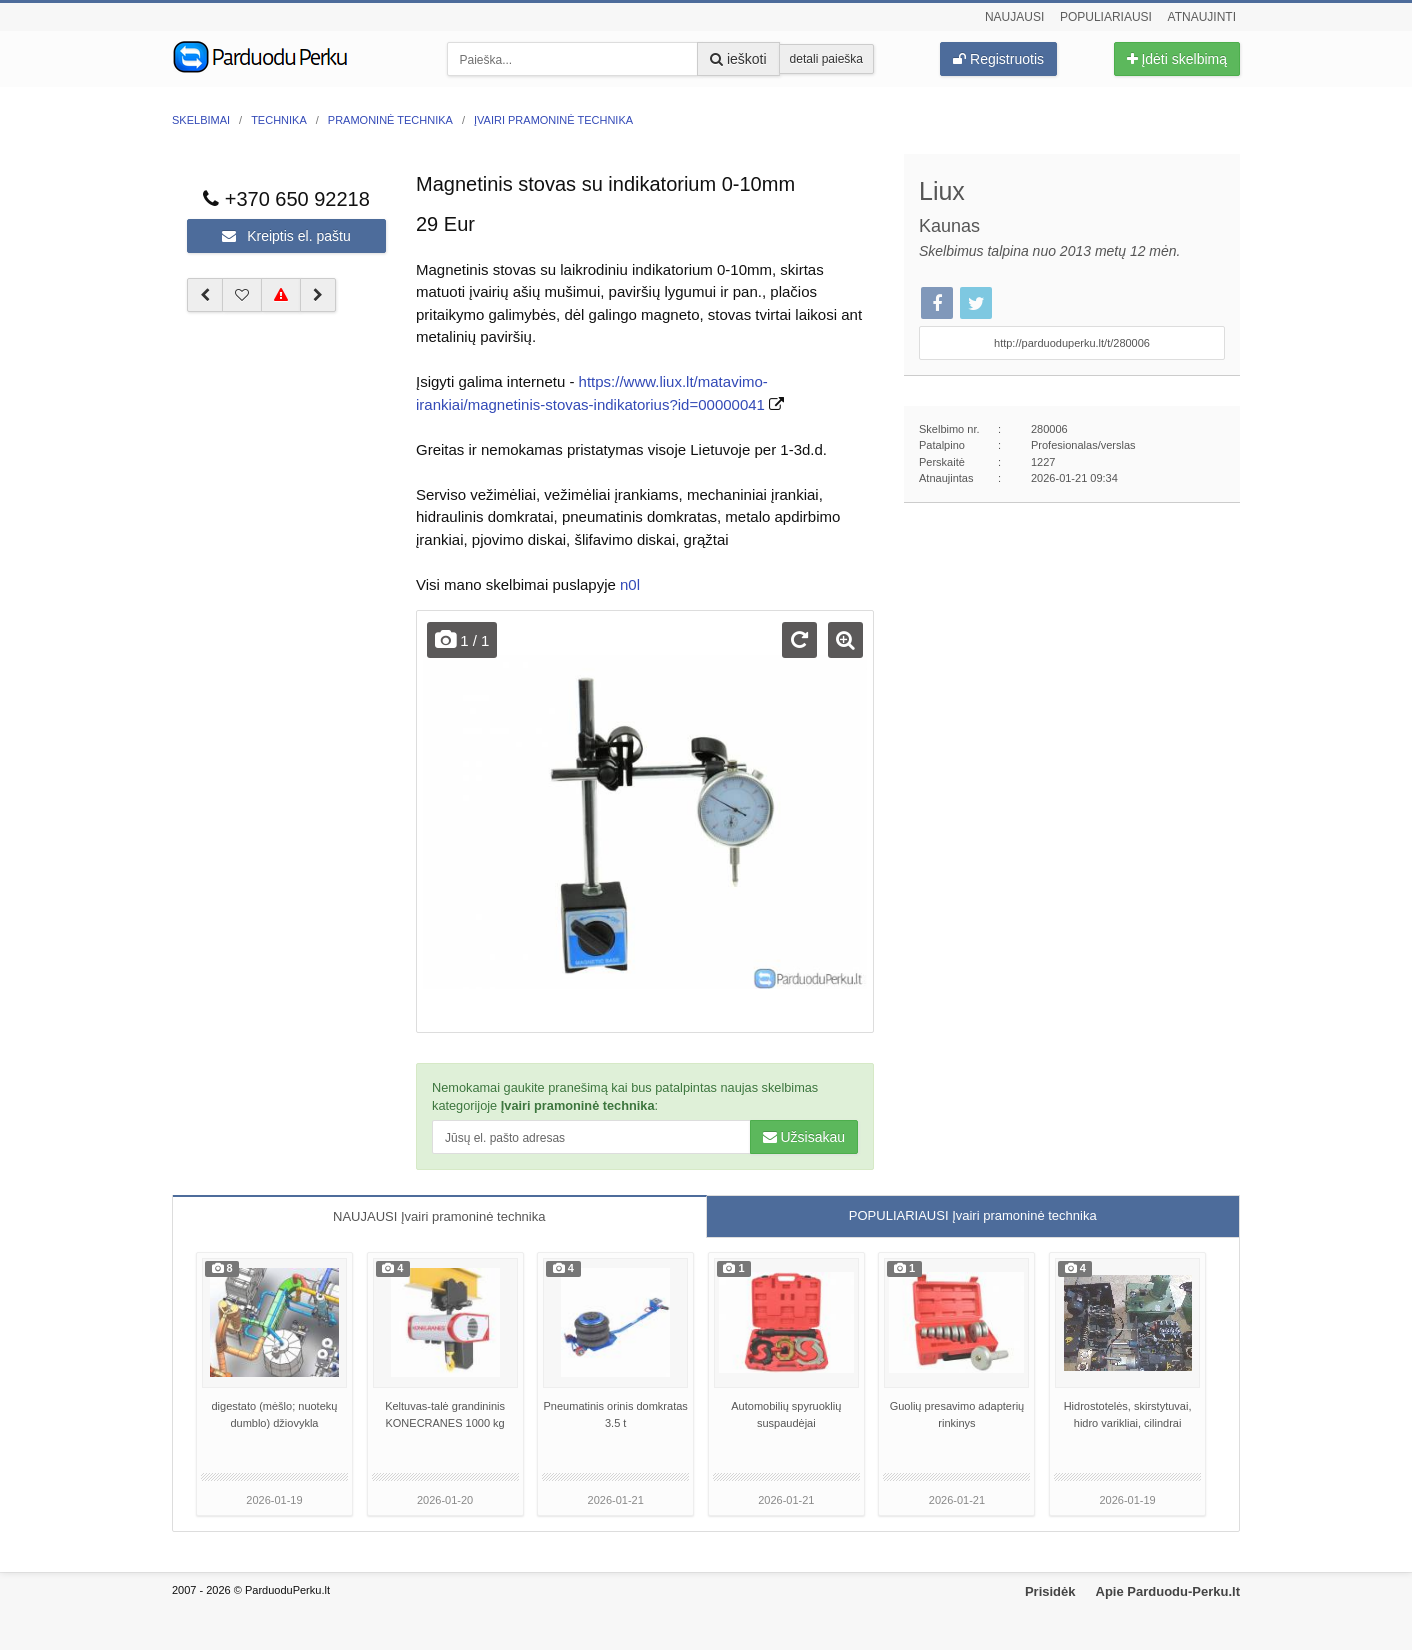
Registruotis (998, 59)
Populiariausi (1106, 17)
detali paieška (826, 59)
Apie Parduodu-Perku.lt (1168, 1591)
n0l (630, 584)
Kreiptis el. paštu (286, 236)
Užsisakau (804, 1137)
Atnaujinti (1202, 17)
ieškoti (738, 59)
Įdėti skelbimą (1177, 59)
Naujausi (1014, 17)
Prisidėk (1050, 1591)
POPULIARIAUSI (973, 1215)
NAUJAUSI (439, 1216)
